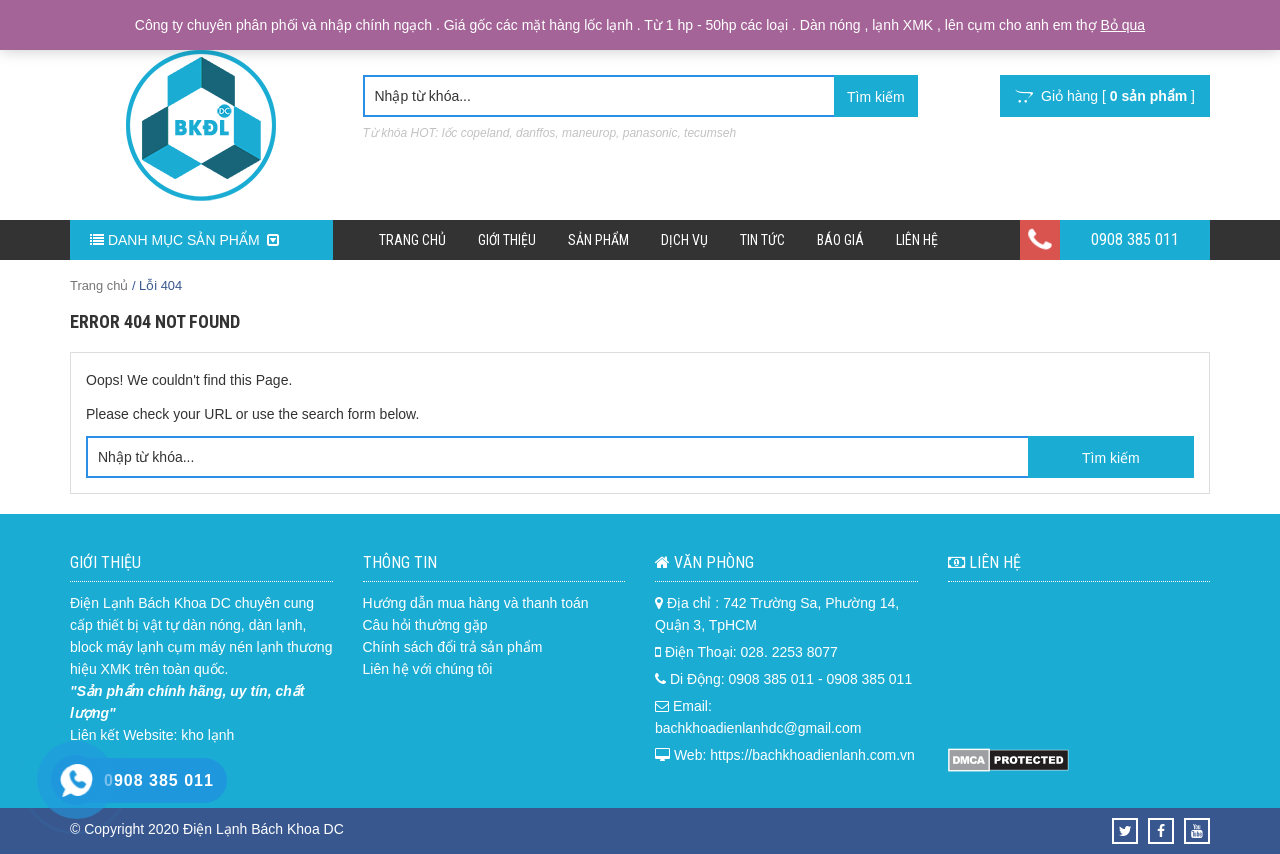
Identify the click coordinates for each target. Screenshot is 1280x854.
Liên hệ (917, 240)
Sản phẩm (598, 240)
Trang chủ (412, 240)
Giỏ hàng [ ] (1105, 96)
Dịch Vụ (684, 240)
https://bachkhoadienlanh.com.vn (812, 755)
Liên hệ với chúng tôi (428, 669)
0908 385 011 (1135, 239)
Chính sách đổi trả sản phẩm (453, 647)
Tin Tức (762, 240)
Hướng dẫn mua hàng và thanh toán (476, 603)
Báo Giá (840, 240)
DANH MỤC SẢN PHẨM (184, 240)
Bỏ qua (1123, 25)
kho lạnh (207, 735)
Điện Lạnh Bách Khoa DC (150, 603)
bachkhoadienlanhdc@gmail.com (758, 728)
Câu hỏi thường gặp (425, 625)
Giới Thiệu (507, 240)
